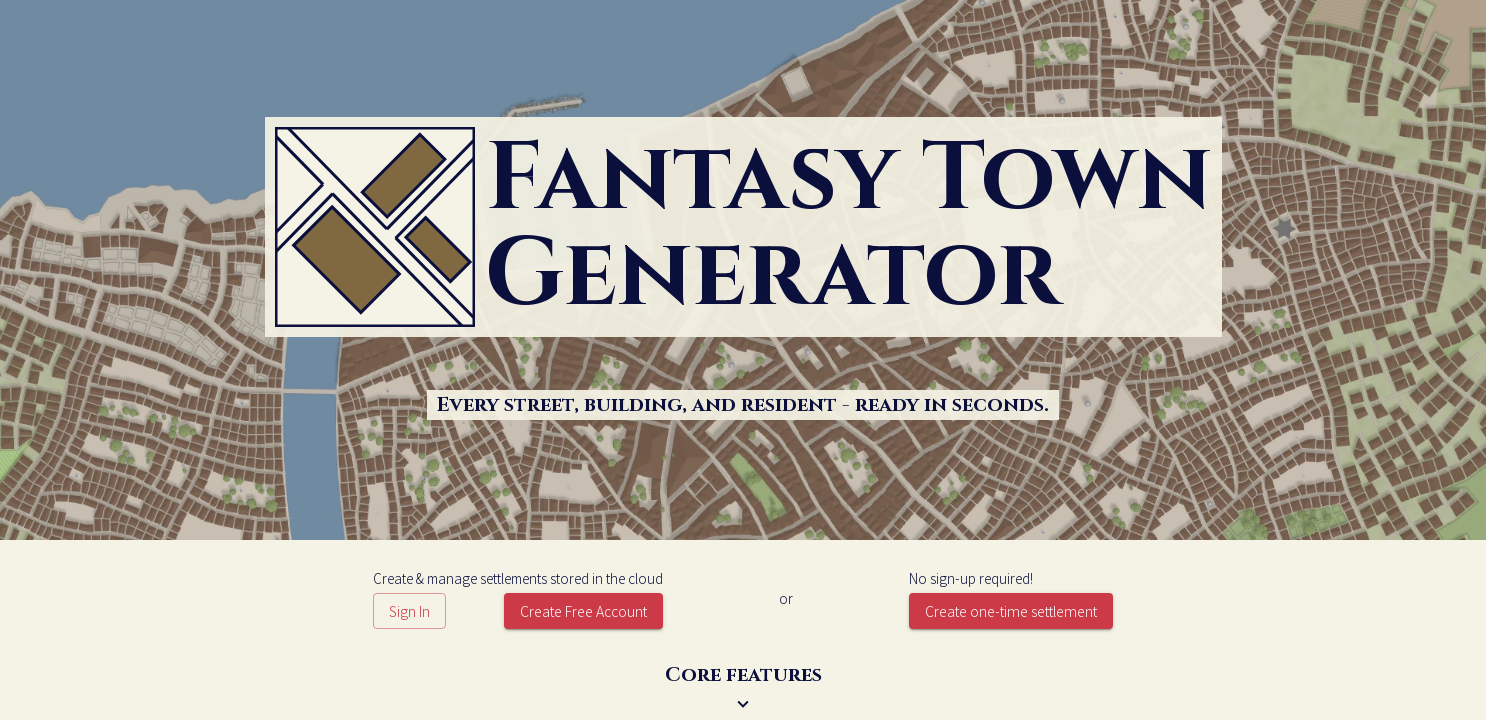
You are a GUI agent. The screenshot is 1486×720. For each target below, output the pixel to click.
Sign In (409, 611)
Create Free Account (583, 611)
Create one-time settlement (1011, 611)
